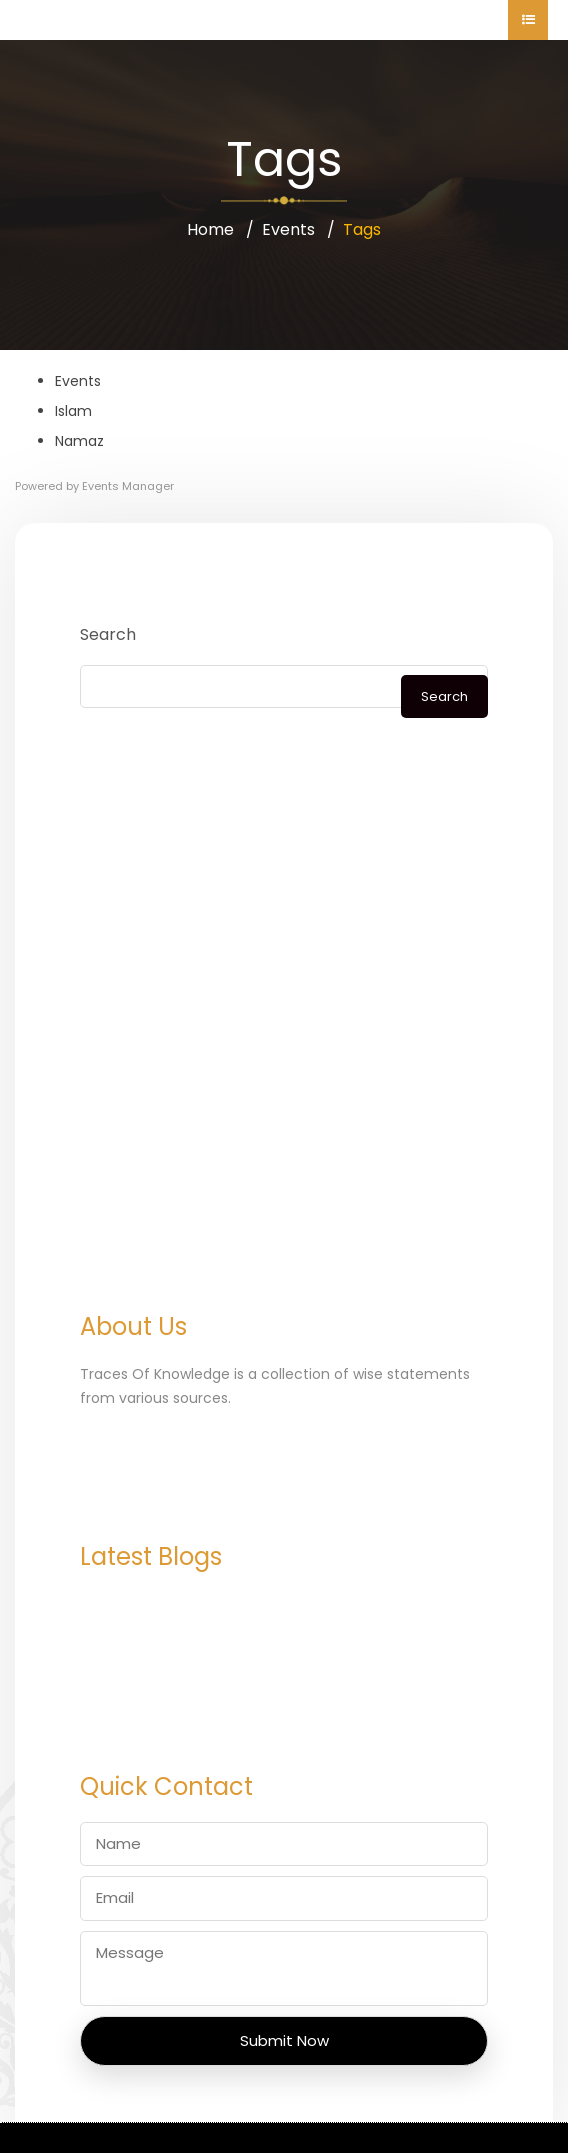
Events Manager (128, 486)
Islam (73, 411)
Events (288, 229)
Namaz (79, 441)
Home (210, 229)
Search (108, 634)
